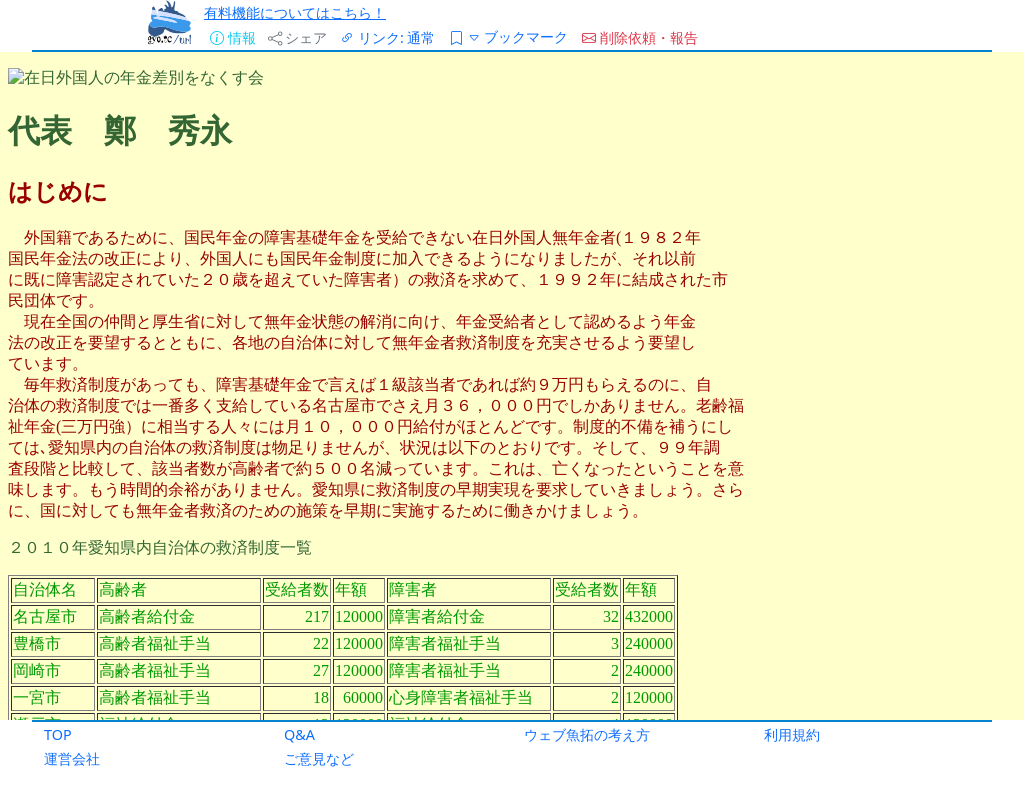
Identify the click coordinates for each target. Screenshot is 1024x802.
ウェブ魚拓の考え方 (587, 734)
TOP (58, 734)
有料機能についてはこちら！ (295, 12)
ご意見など (319, 758)
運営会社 (72, 758)
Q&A (299, 734)
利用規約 (792, 734)
